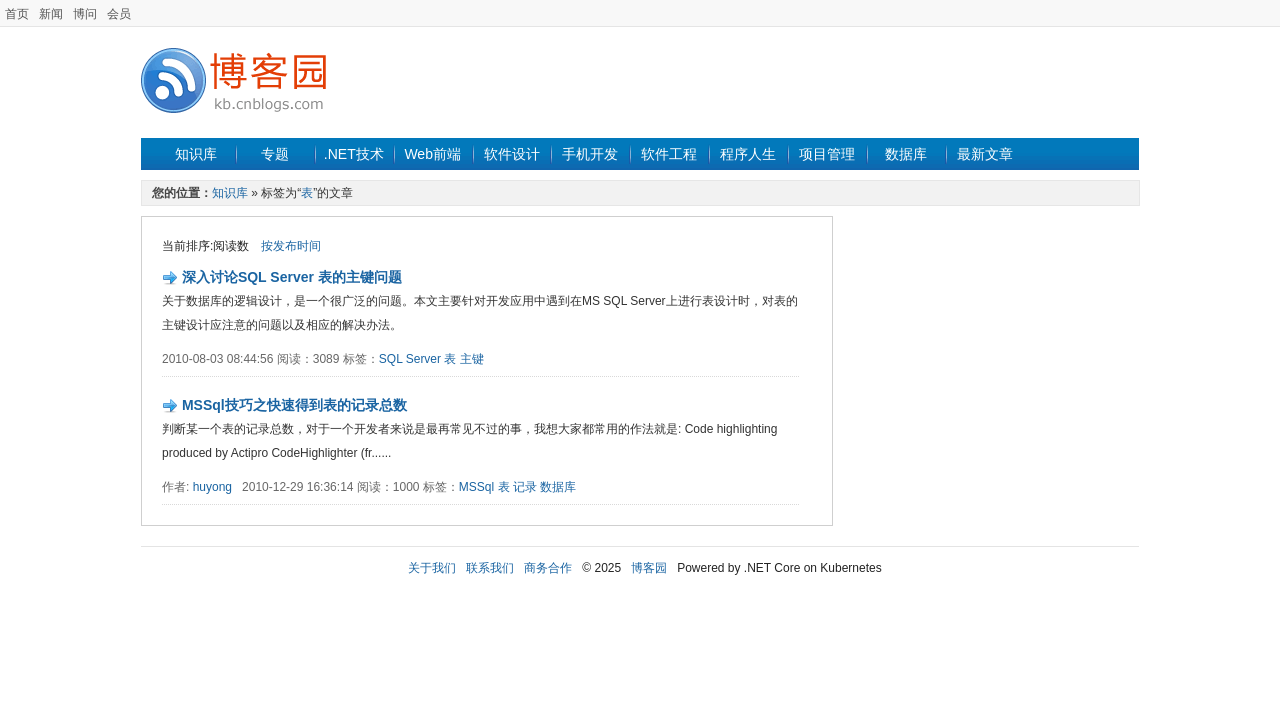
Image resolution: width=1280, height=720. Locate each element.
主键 (472, 359)
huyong (212, 487)
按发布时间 (291, 246)
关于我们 (432, 568)
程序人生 (748, 154)
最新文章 (985, 154)
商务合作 (548, 568)
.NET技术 (354, 154)
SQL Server (410, 359)
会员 (119, 14)
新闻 (51, 14)
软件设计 (512, 154)
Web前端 (432, 154)
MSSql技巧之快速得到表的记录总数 (294, 405)
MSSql (476, 487)
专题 (275, 154)
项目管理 (827, 154)
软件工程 (669, 154)
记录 (525, 487)
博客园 (649, 568)
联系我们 (490, 568)
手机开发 (590, 154)
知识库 (196, 154)
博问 (85, 14)
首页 (17, 14)
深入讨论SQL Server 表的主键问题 (292, 277)
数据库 (906, 154)
